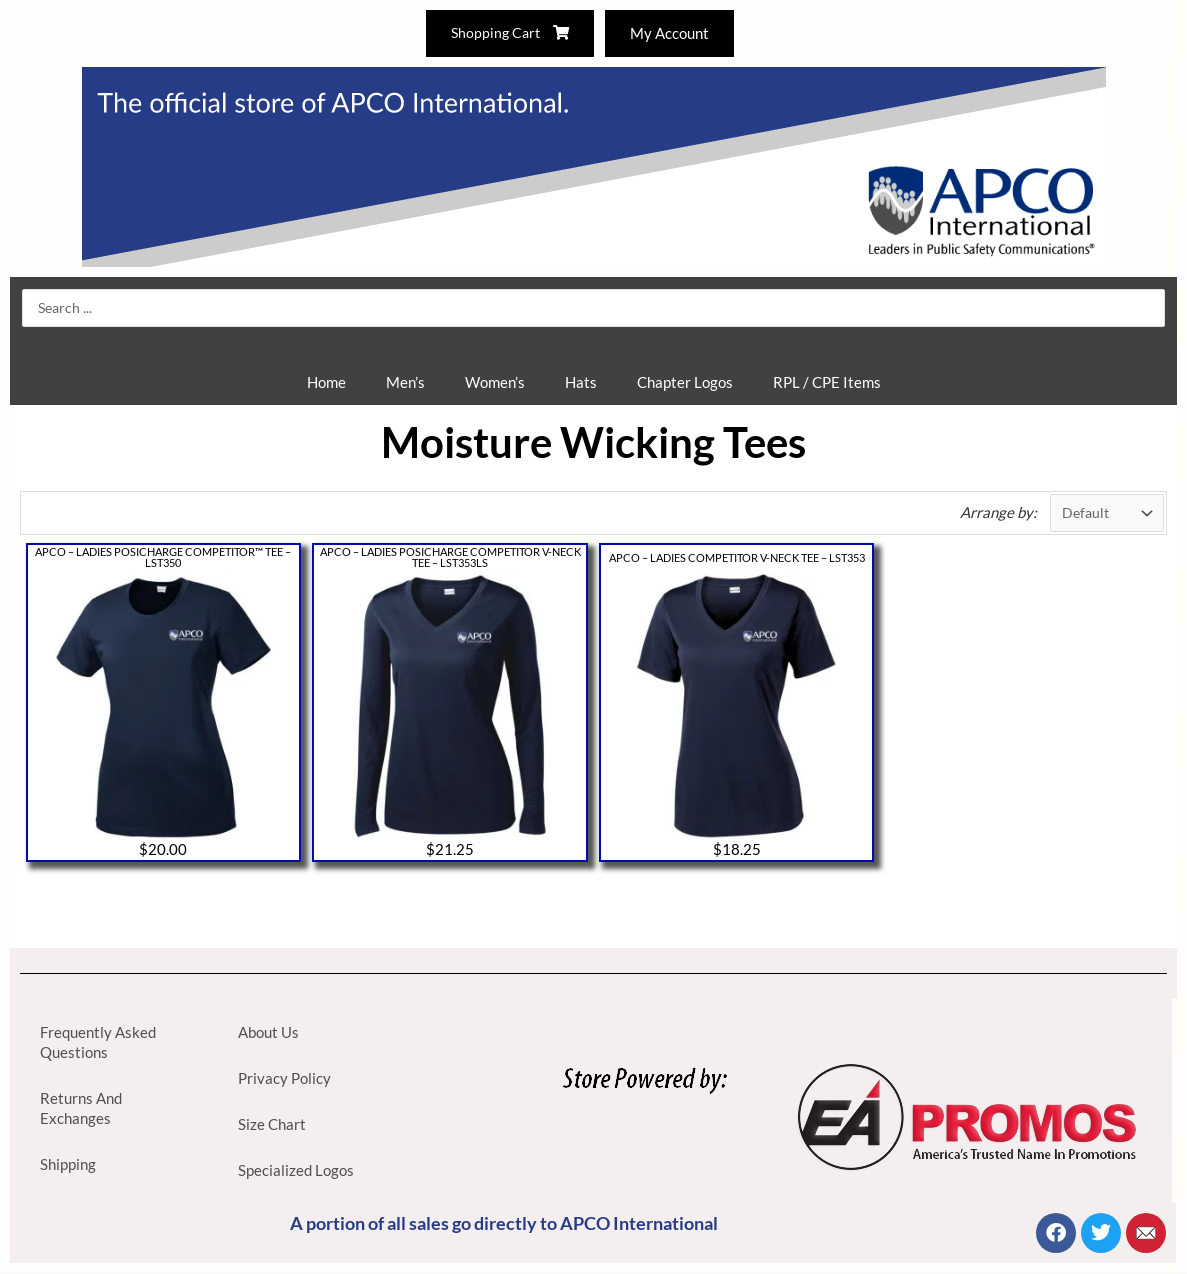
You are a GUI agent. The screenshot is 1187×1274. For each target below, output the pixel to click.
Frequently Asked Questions (98, 1043)
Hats (581, 382)
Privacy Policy (284, 1079)
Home (326, 382)
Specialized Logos (296, 1171)
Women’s (495, 382)
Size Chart (272, 1125)
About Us (268, 1033)
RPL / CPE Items (827, 382)
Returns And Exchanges (81, 1109)
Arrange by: (993, 513)
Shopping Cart (507, 33)
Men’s (405, 382)
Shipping (68, 1165)
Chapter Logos (685, 382)
